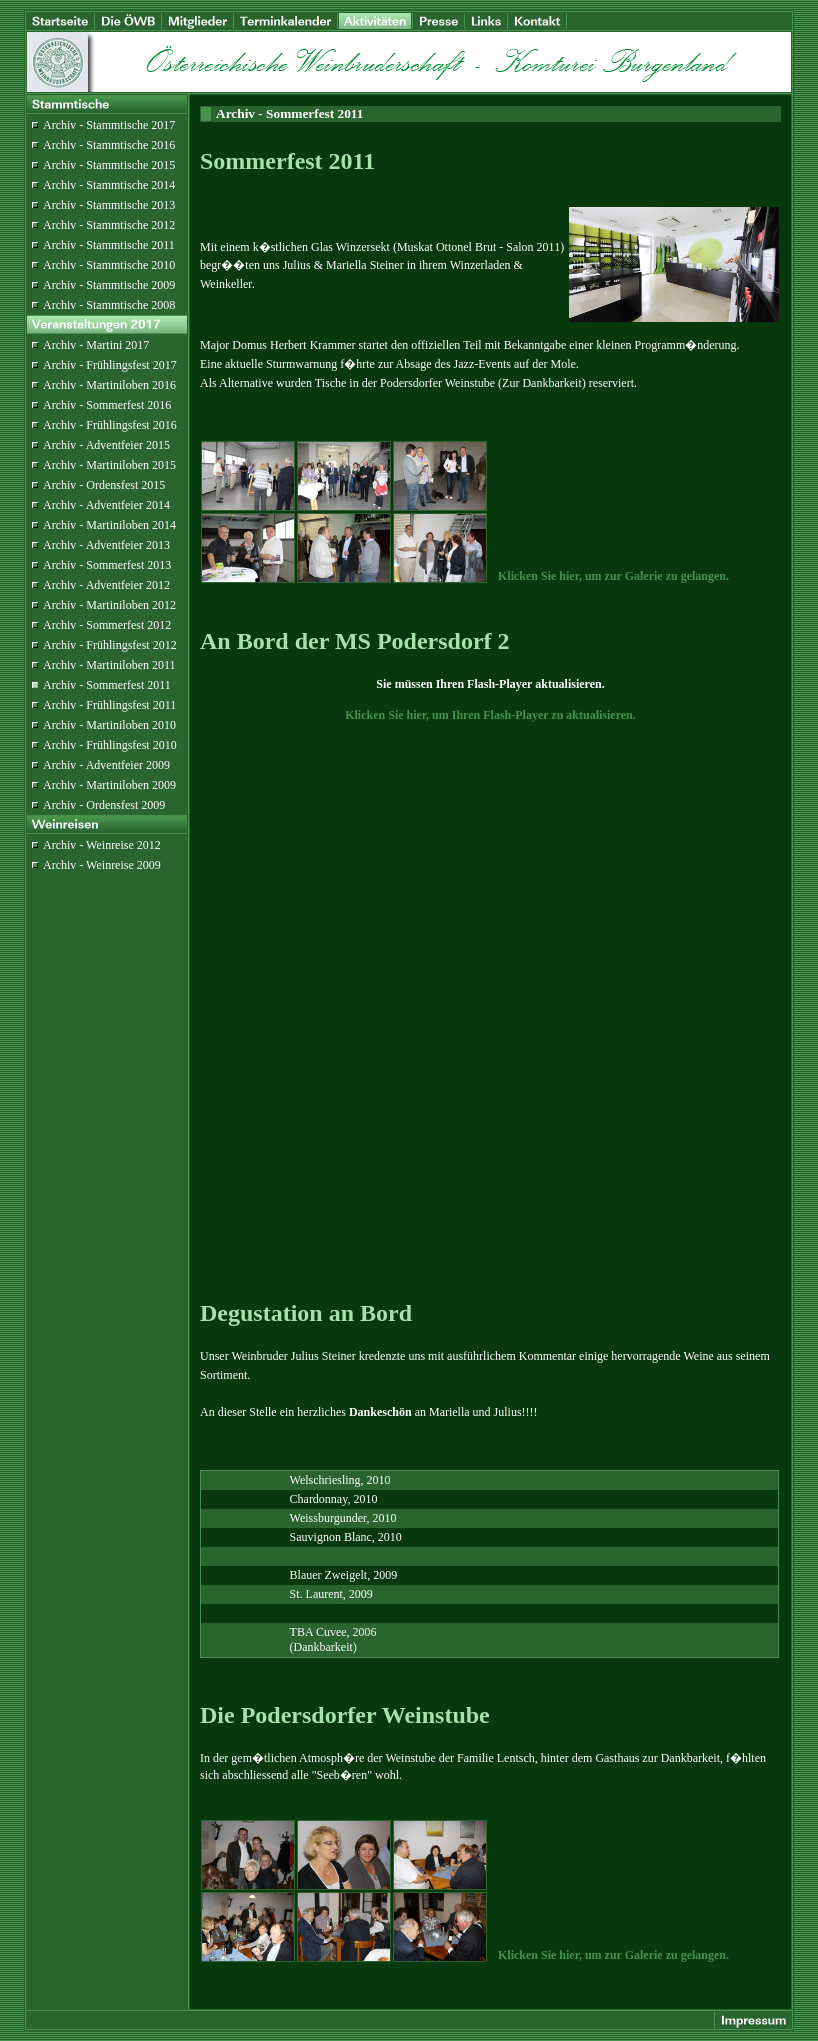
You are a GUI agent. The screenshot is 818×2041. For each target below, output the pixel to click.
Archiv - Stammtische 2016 (109, 145)
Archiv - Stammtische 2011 (109, 245)
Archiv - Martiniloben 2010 (109, 725)
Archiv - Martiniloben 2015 (109, 465)
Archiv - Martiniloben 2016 (109, 385)
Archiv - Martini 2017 (96, 345)
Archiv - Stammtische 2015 (109, 165)
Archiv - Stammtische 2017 (109, 125)
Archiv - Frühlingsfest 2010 (110, 745)
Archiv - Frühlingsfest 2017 (110, 365)
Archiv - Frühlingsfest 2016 (110, 425)
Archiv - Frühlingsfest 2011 (109, 705)
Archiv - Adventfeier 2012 (106, 585)
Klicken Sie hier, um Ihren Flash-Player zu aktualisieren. (490, 715)
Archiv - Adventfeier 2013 (106, 545)
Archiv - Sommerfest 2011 (107, 685)
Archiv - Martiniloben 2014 (109, 525)
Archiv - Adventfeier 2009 (106, 765)
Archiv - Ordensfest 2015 (104, 485)
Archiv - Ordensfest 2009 (104, 805)
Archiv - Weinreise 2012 (102, 845)
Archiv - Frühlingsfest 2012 (110, 645)
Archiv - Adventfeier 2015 (106, 445)
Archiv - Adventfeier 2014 (106, 505)
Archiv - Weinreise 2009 (102, 865)
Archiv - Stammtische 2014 (109, 185)
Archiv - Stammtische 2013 (109, 205)
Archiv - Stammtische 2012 (109, 225)
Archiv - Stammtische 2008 (109, 305)
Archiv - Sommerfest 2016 (107, 405)
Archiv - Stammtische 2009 (109, 285)
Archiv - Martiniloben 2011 (109, 665)
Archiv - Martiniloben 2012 (109, 605)
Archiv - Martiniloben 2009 (109, 785)
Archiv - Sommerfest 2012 (107, 625)
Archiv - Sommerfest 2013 (107, 565)
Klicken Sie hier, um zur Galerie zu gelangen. (613, 576)
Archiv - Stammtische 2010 (109, 265)
